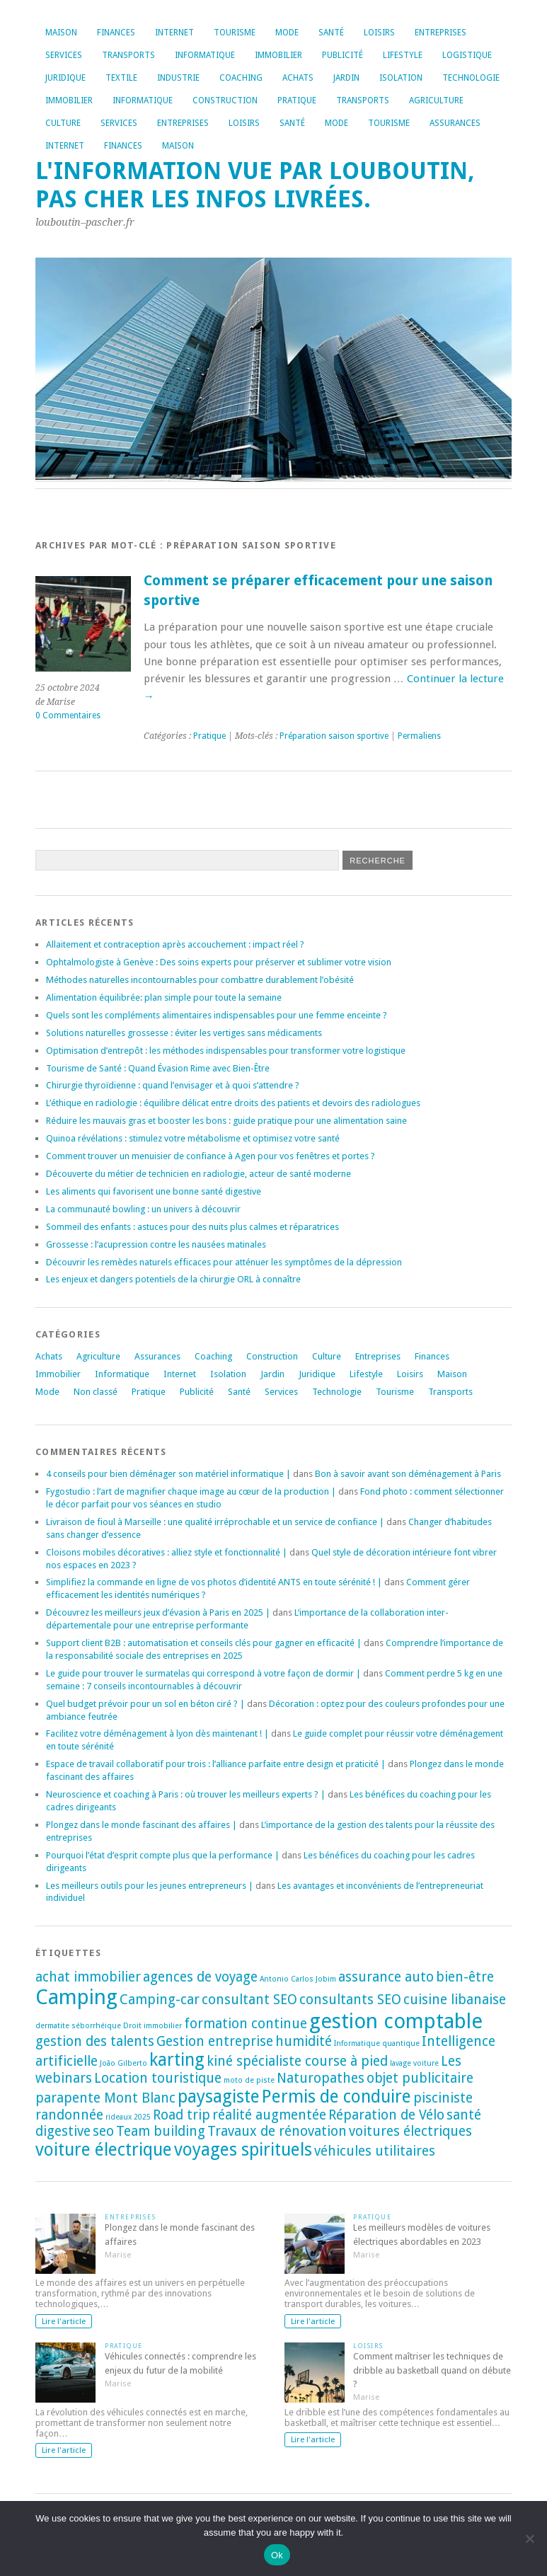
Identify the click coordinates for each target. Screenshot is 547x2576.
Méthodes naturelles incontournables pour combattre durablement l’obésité (200, 979)
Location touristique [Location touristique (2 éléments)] (157, 2078)
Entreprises (440, 33)
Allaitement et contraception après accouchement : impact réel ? (175, 944)
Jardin (346, 78)
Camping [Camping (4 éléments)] (76, 1997)
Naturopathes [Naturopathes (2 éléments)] (320, 2078)
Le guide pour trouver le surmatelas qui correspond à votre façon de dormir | (203, 1673)
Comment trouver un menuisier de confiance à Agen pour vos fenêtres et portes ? (210, 1156)
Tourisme (234, 33)
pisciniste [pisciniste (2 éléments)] (443, 2098)
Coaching (241, 78)
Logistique (467, 55)
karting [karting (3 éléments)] (177, 2059)
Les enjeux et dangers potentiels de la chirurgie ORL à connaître (173, 1279)
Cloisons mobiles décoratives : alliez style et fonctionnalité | (166, 1552)
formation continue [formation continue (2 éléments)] (245, 2024)
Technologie (471, 78)
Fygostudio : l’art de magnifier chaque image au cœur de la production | (191, 1491)
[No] (529, 2538)
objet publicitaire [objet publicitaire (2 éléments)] (420, 2078)
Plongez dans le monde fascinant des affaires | (141, 1824)
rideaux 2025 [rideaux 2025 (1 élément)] (128, 2117)
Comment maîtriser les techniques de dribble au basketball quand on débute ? (432, 2369)
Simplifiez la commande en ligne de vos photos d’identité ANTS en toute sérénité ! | (214, 1582)
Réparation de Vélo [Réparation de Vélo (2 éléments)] (386, 2115)
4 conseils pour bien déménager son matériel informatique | (168, 1473)
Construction (225, 100)
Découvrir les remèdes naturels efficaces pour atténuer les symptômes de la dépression (224, 1262)
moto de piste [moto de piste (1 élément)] (249, 2080)
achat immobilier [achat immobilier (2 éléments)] (88, 1977)
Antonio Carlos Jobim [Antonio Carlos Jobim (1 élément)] (298, 1979)
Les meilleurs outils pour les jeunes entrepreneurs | (149, 1885)
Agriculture (436, 100)
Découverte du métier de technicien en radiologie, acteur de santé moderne (198, 1173)
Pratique (296, 100)
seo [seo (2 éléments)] (103, 2131)
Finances (116, 33)
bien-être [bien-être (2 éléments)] (465, 1977)
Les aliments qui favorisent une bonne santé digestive (153, 1191)
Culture (63, 123)
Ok (277, 2555)
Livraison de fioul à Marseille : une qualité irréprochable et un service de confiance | (215, 1522)
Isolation (400, 78)
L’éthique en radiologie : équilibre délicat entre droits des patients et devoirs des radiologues (233, 1103)
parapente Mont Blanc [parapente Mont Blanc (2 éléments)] (105, 2098)
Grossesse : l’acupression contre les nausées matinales (156, 1244)
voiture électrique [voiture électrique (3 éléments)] (103, 2149)
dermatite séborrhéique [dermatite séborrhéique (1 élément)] (78, 2025)
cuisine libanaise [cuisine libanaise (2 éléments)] (454, 1999)
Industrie (178, 78)
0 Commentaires (67, 715)
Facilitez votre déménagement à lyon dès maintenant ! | (157, 1733)
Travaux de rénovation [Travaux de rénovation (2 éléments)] (277, 2131)
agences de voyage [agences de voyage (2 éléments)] (200, 1977)
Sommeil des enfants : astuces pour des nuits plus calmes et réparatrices (192, 1226)
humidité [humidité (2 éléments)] (303, 2041)
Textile (121, 78)
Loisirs (379, 33)
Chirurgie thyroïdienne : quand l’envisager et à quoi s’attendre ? (172, 1085)
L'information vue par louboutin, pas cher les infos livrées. (255, 185)
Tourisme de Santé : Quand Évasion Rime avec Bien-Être (158, 1068)
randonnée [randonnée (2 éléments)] (69, 2115)
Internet (174, 33)
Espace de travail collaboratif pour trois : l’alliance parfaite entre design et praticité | (216, 1764)
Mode (287, 33)
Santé (331, 33)
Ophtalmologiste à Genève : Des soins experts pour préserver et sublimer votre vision (218, 962)
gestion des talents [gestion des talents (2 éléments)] (94, 2041)
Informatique (205, 55)
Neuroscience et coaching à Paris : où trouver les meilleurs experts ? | (186, 1794)
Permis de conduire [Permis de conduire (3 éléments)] (336, 2096)
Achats (297, 78)
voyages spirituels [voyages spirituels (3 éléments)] (243, 2149)
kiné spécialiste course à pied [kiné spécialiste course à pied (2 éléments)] (297, 2061)
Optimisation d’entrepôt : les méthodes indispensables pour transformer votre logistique (225, 1050)
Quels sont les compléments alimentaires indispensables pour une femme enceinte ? (216, 1015)
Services (63, 55)
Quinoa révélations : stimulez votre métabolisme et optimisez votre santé (193, 1138)
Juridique (65, 78)
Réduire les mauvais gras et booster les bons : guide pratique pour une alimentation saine (226, 1120)
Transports (128, 55)
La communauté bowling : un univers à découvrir (143, 1209)
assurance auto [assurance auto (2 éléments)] (386, 1977)
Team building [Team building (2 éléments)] (160, 2131)
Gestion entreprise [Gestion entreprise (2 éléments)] (214, 2041)
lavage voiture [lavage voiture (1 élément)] (414, 2063)
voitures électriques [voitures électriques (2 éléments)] (410, 2131)
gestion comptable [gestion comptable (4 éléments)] (396, 2021)
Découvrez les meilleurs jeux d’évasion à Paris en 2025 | (158, 1612)
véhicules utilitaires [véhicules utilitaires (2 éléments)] (374, 2151)
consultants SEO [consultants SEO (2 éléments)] (350, 1999)
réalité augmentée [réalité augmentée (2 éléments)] (269, 2115)
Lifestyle (402, 55)
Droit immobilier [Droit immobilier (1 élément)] (152, 2025)
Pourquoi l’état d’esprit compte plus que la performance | (163, 1855)
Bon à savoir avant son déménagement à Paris (408, 1473)
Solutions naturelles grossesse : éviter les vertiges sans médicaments (184, 1033)
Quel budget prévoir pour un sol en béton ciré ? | (145, 1703)
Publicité (342, 55)
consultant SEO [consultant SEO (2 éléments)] (249, 1999)
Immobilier (278, 55)
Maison (61, 33)
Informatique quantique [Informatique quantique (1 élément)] (377, 2043)
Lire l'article (64, 2321)
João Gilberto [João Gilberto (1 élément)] (123, 2063)
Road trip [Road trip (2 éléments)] (181, 2115)
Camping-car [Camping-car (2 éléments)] (160, 1999)
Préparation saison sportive (334, 736)
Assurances (455, 123)
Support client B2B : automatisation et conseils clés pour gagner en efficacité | (204, 1643)
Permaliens (419, 736)
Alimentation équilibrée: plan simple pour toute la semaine (164, 997)
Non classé (95, 1391)
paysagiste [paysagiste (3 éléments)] (219, 2096)
